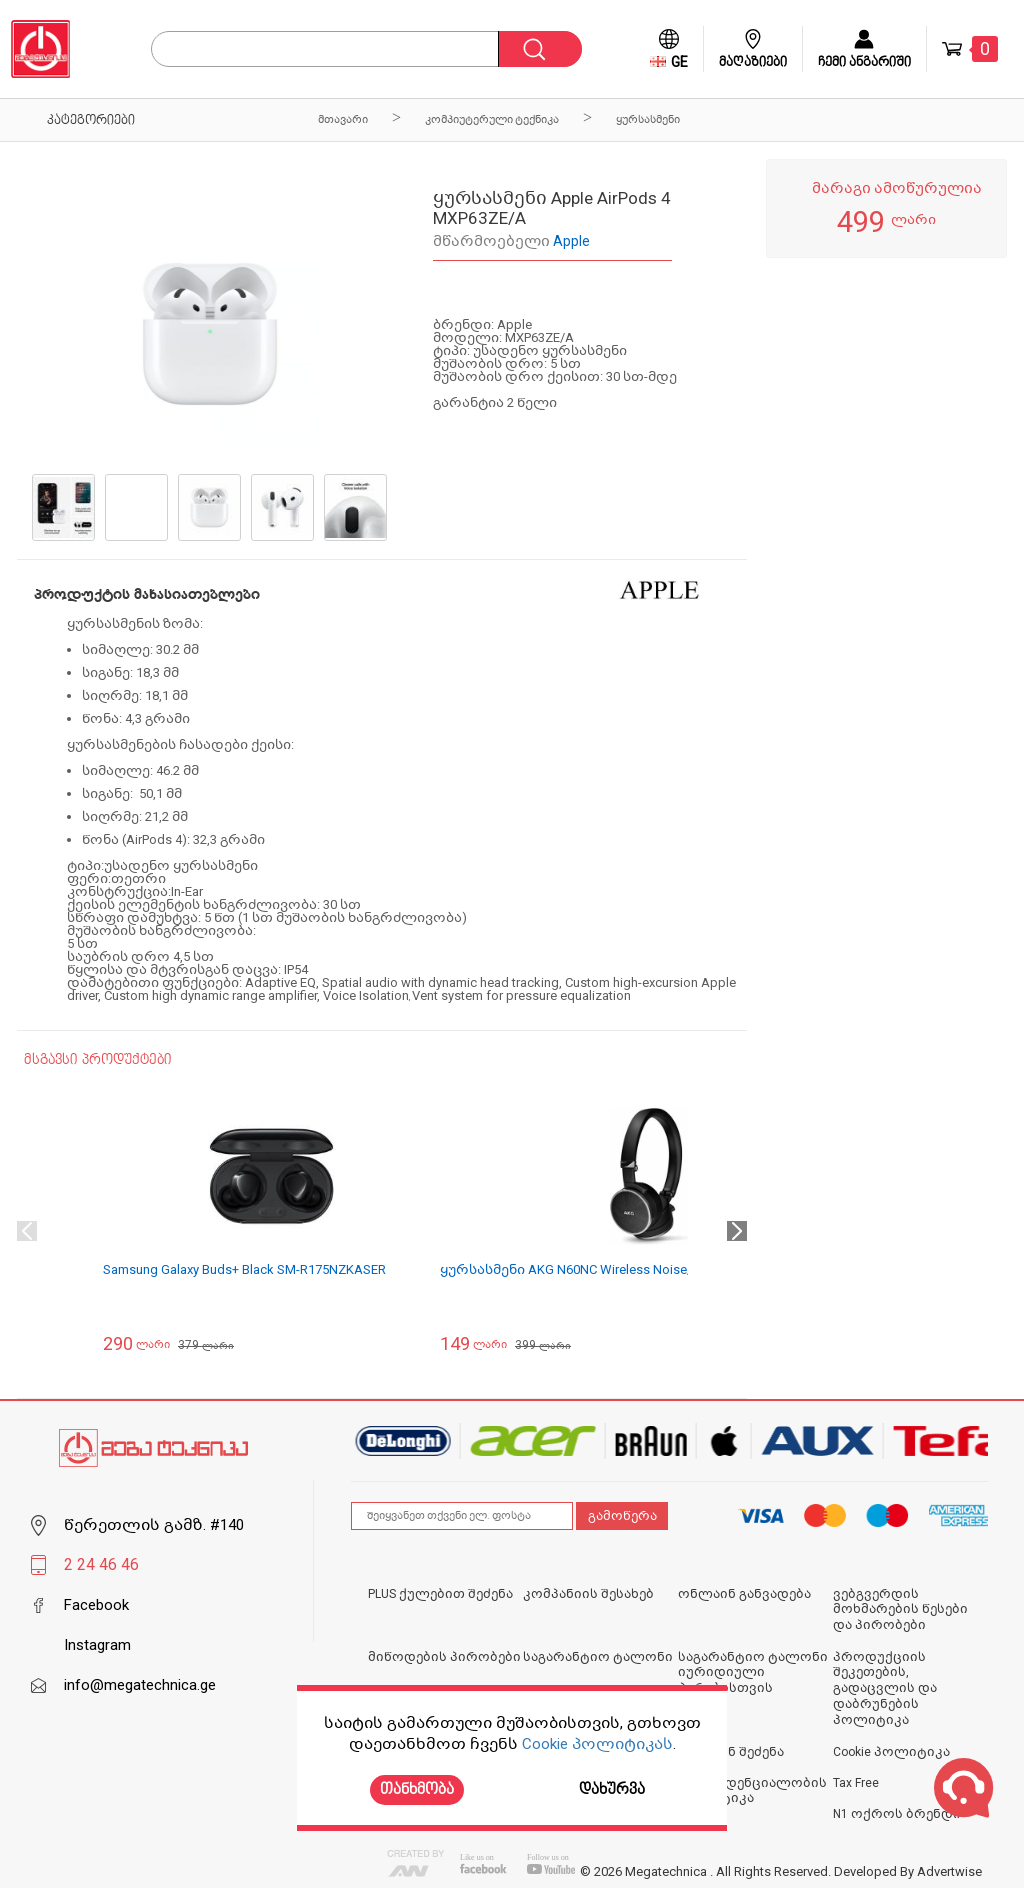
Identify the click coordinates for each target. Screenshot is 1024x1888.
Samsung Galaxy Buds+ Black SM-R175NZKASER (244, 1269)
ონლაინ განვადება (744, 1594)
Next (737, 1231)
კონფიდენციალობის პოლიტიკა (752, 1790)
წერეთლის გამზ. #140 (154, 1525)
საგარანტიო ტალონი (598, 1657)
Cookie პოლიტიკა (891, 1752)
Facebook (96, 1605)
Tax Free (856, 1783)
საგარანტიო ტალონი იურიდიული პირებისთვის (753, 1672)
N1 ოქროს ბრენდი (897, 1814)
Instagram (97, 1645)
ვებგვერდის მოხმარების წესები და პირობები (900, 1609)
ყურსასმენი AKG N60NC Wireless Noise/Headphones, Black (622, 1269)
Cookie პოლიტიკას (597, 1744)
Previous (27, 1231)
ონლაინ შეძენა (731, 1752)
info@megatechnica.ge (140, 1685)
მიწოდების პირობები (444, 1657)
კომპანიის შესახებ (588, 1594)
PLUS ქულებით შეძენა (440, 1594)
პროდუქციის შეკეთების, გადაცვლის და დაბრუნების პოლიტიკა (885, 1688)
